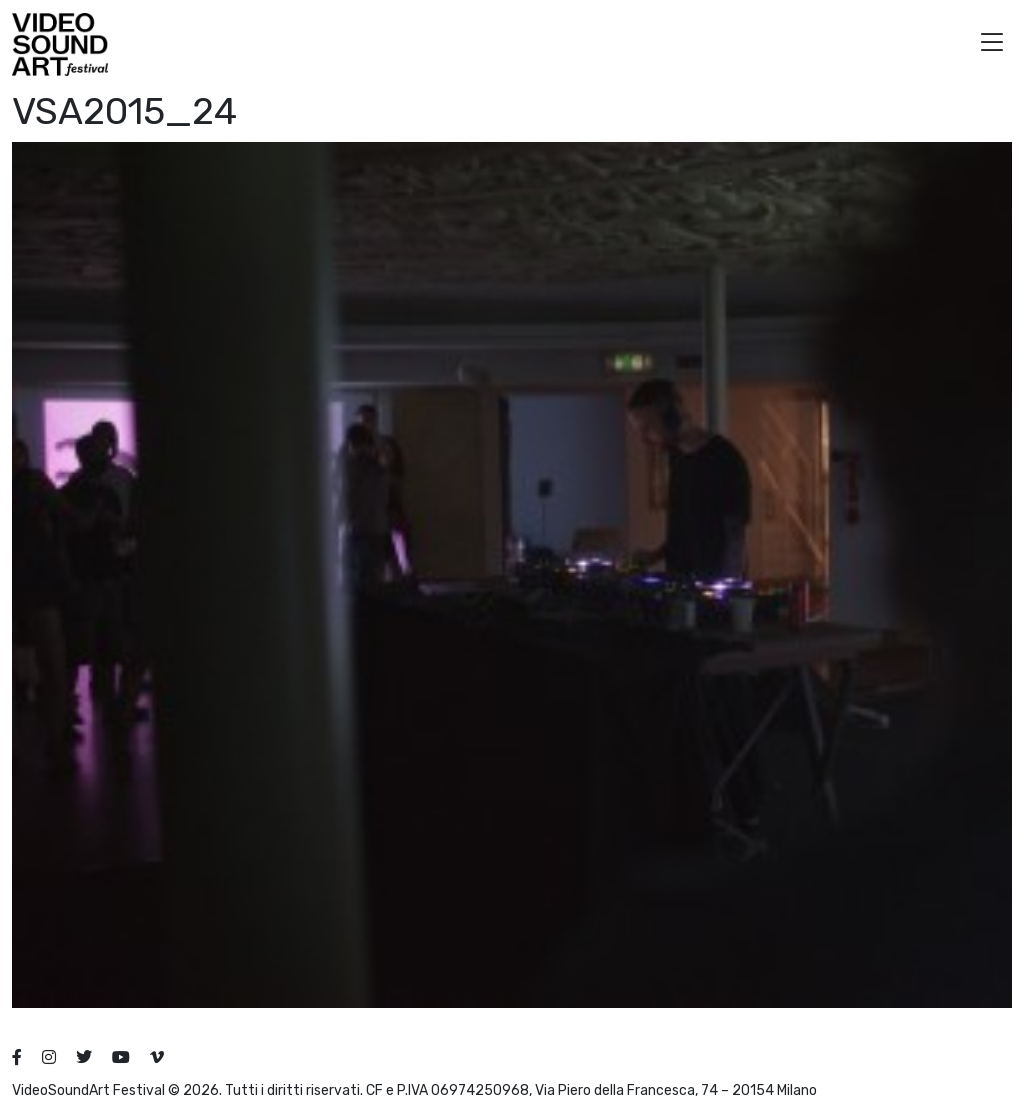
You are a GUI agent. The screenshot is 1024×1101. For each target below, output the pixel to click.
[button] (992, 44)
